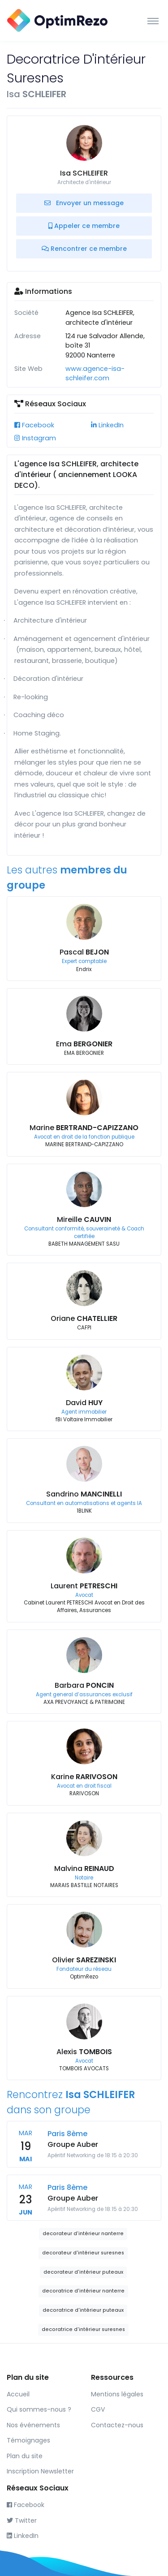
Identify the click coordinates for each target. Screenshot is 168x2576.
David (84, 1403)
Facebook (34, 425)
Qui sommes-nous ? (39, 2409)
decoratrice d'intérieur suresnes (83, 2329)
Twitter (22, 2520)
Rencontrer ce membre (84, 248)
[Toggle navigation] (153, 20)
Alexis (84, 2052)
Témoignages (28, 2440)
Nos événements (33, 2425)
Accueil (18, 2394)
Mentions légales (117, 2394)
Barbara (84, 1685)
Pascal (84, 952)
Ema (84, 1044)
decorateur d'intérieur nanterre (83, 2233)
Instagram (35, 438)
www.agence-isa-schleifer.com (95, 373)
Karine (84, 1777)
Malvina (84, 1868)
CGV (98, 2409)
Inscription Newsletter (40, 2471)
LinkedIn (107, 425)
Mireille (84, 1219)
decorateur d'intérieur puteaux (83, 2272)
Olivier (84, 1960)
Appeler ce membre (84, 225)
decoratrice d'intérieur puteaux (83, 2310)
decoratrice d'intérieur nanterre (83, 2291)
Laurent (84, 1586)
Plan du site (25, 2455)
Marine (84, 1127)
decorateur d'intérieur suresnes (83, 2252)
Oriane (84, 1318)
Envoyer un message (84, 202)
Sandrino (84, 1494)
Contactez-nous (117, 2425)
